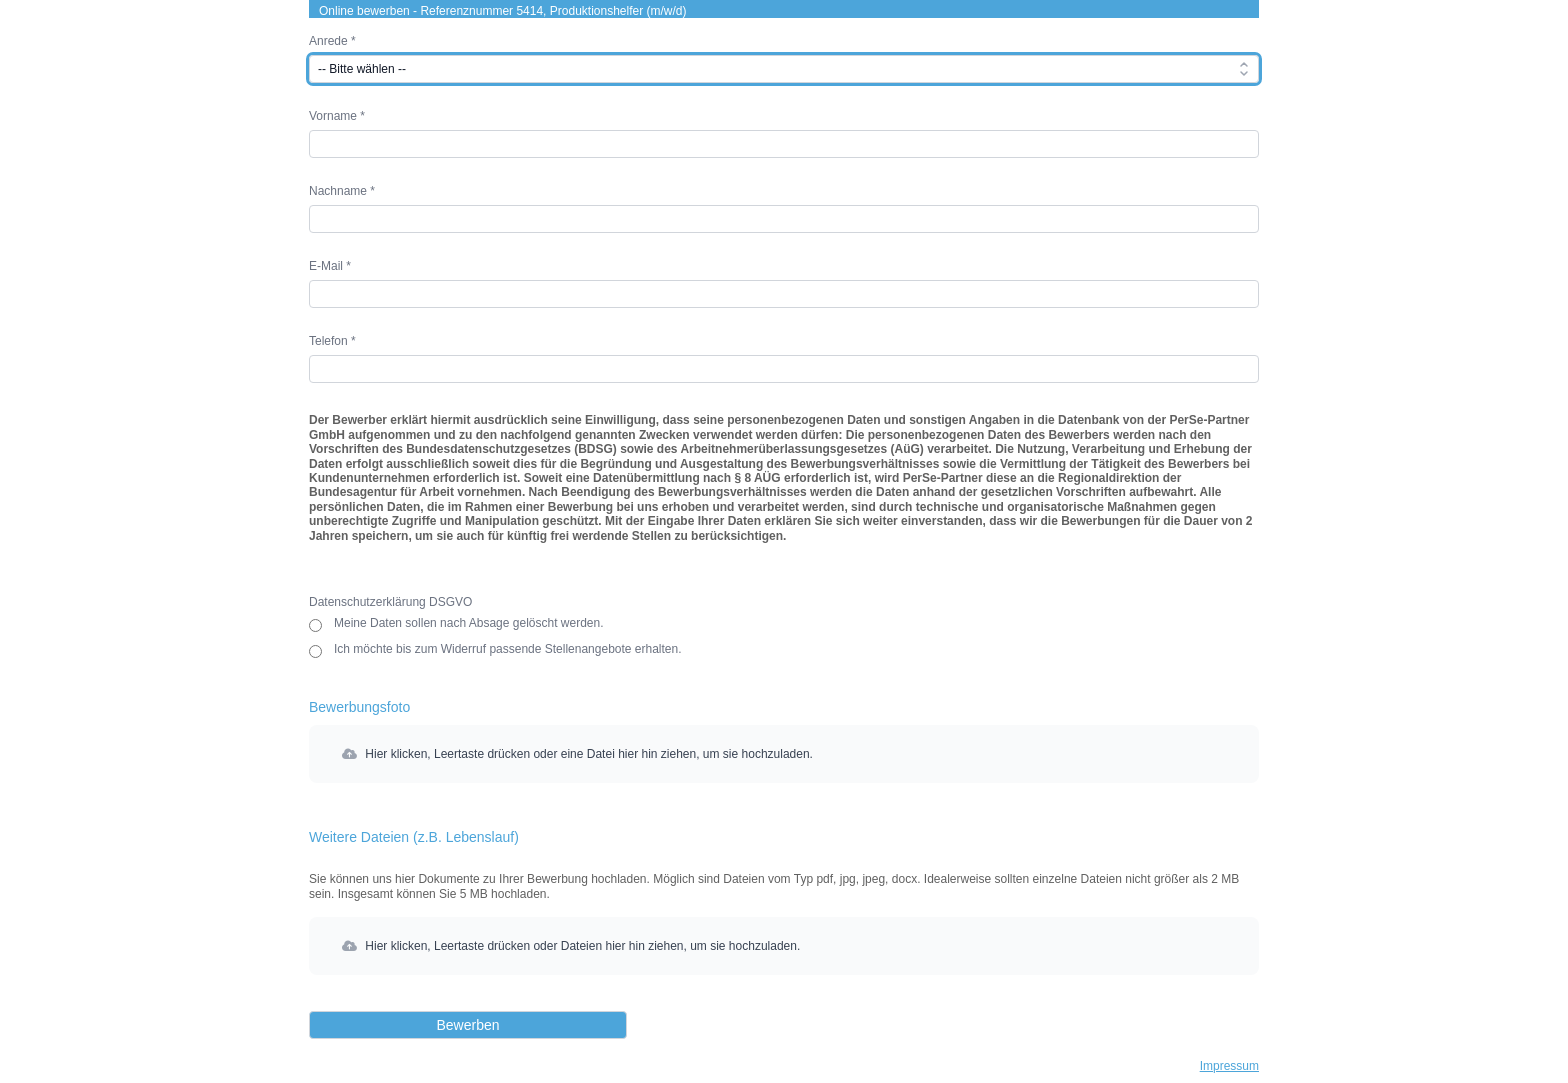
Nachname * (342, 191)
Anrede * (332, 41)
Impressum (1229, 1066)
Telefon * (332, 341)
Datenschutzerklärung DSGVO (390, 602)
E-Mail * (330, 266)
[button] (784, 754)
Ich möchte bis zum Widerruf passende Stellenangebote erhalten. (508, 650)
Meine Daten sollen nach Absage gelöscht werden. (469, 624)
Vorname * (337, 116)
